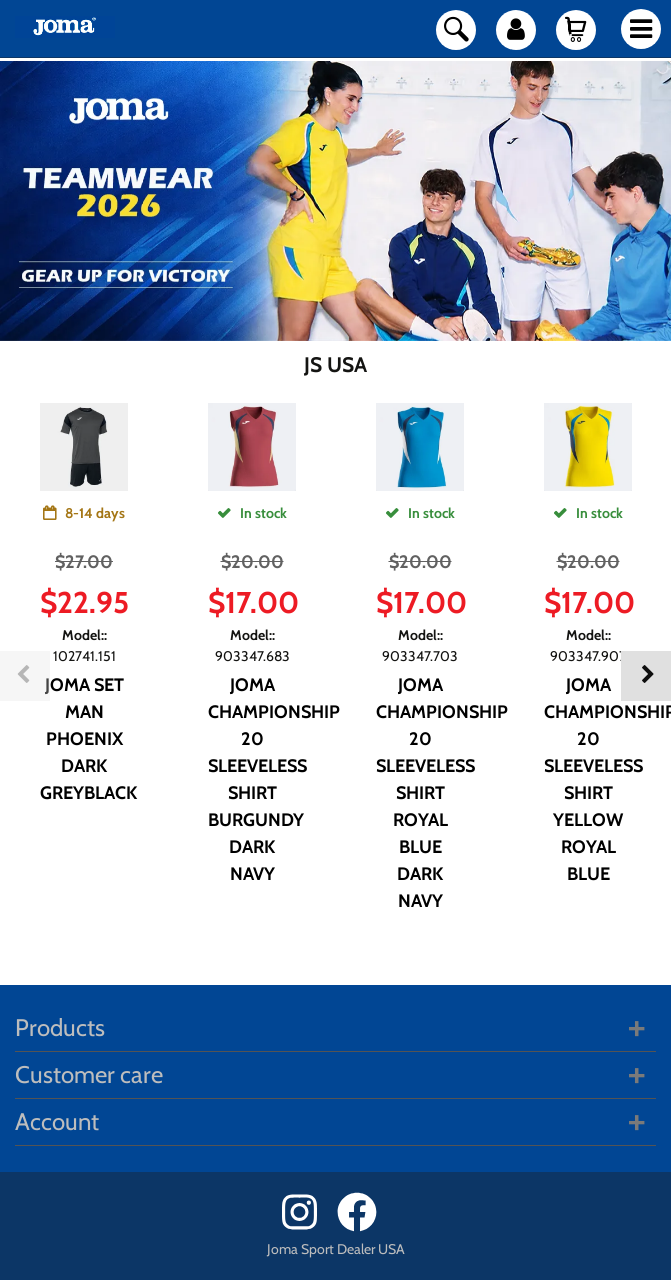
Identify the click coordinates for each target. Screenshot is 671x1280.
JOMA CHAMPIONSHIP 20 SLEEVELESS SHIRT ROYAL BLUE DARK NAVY (442, 793)
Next (646, 676)
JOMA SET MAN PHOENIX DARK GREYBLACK (88, 739)
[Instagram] (307, 1226)
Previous (25, 676)
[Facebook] (363, 1226)
